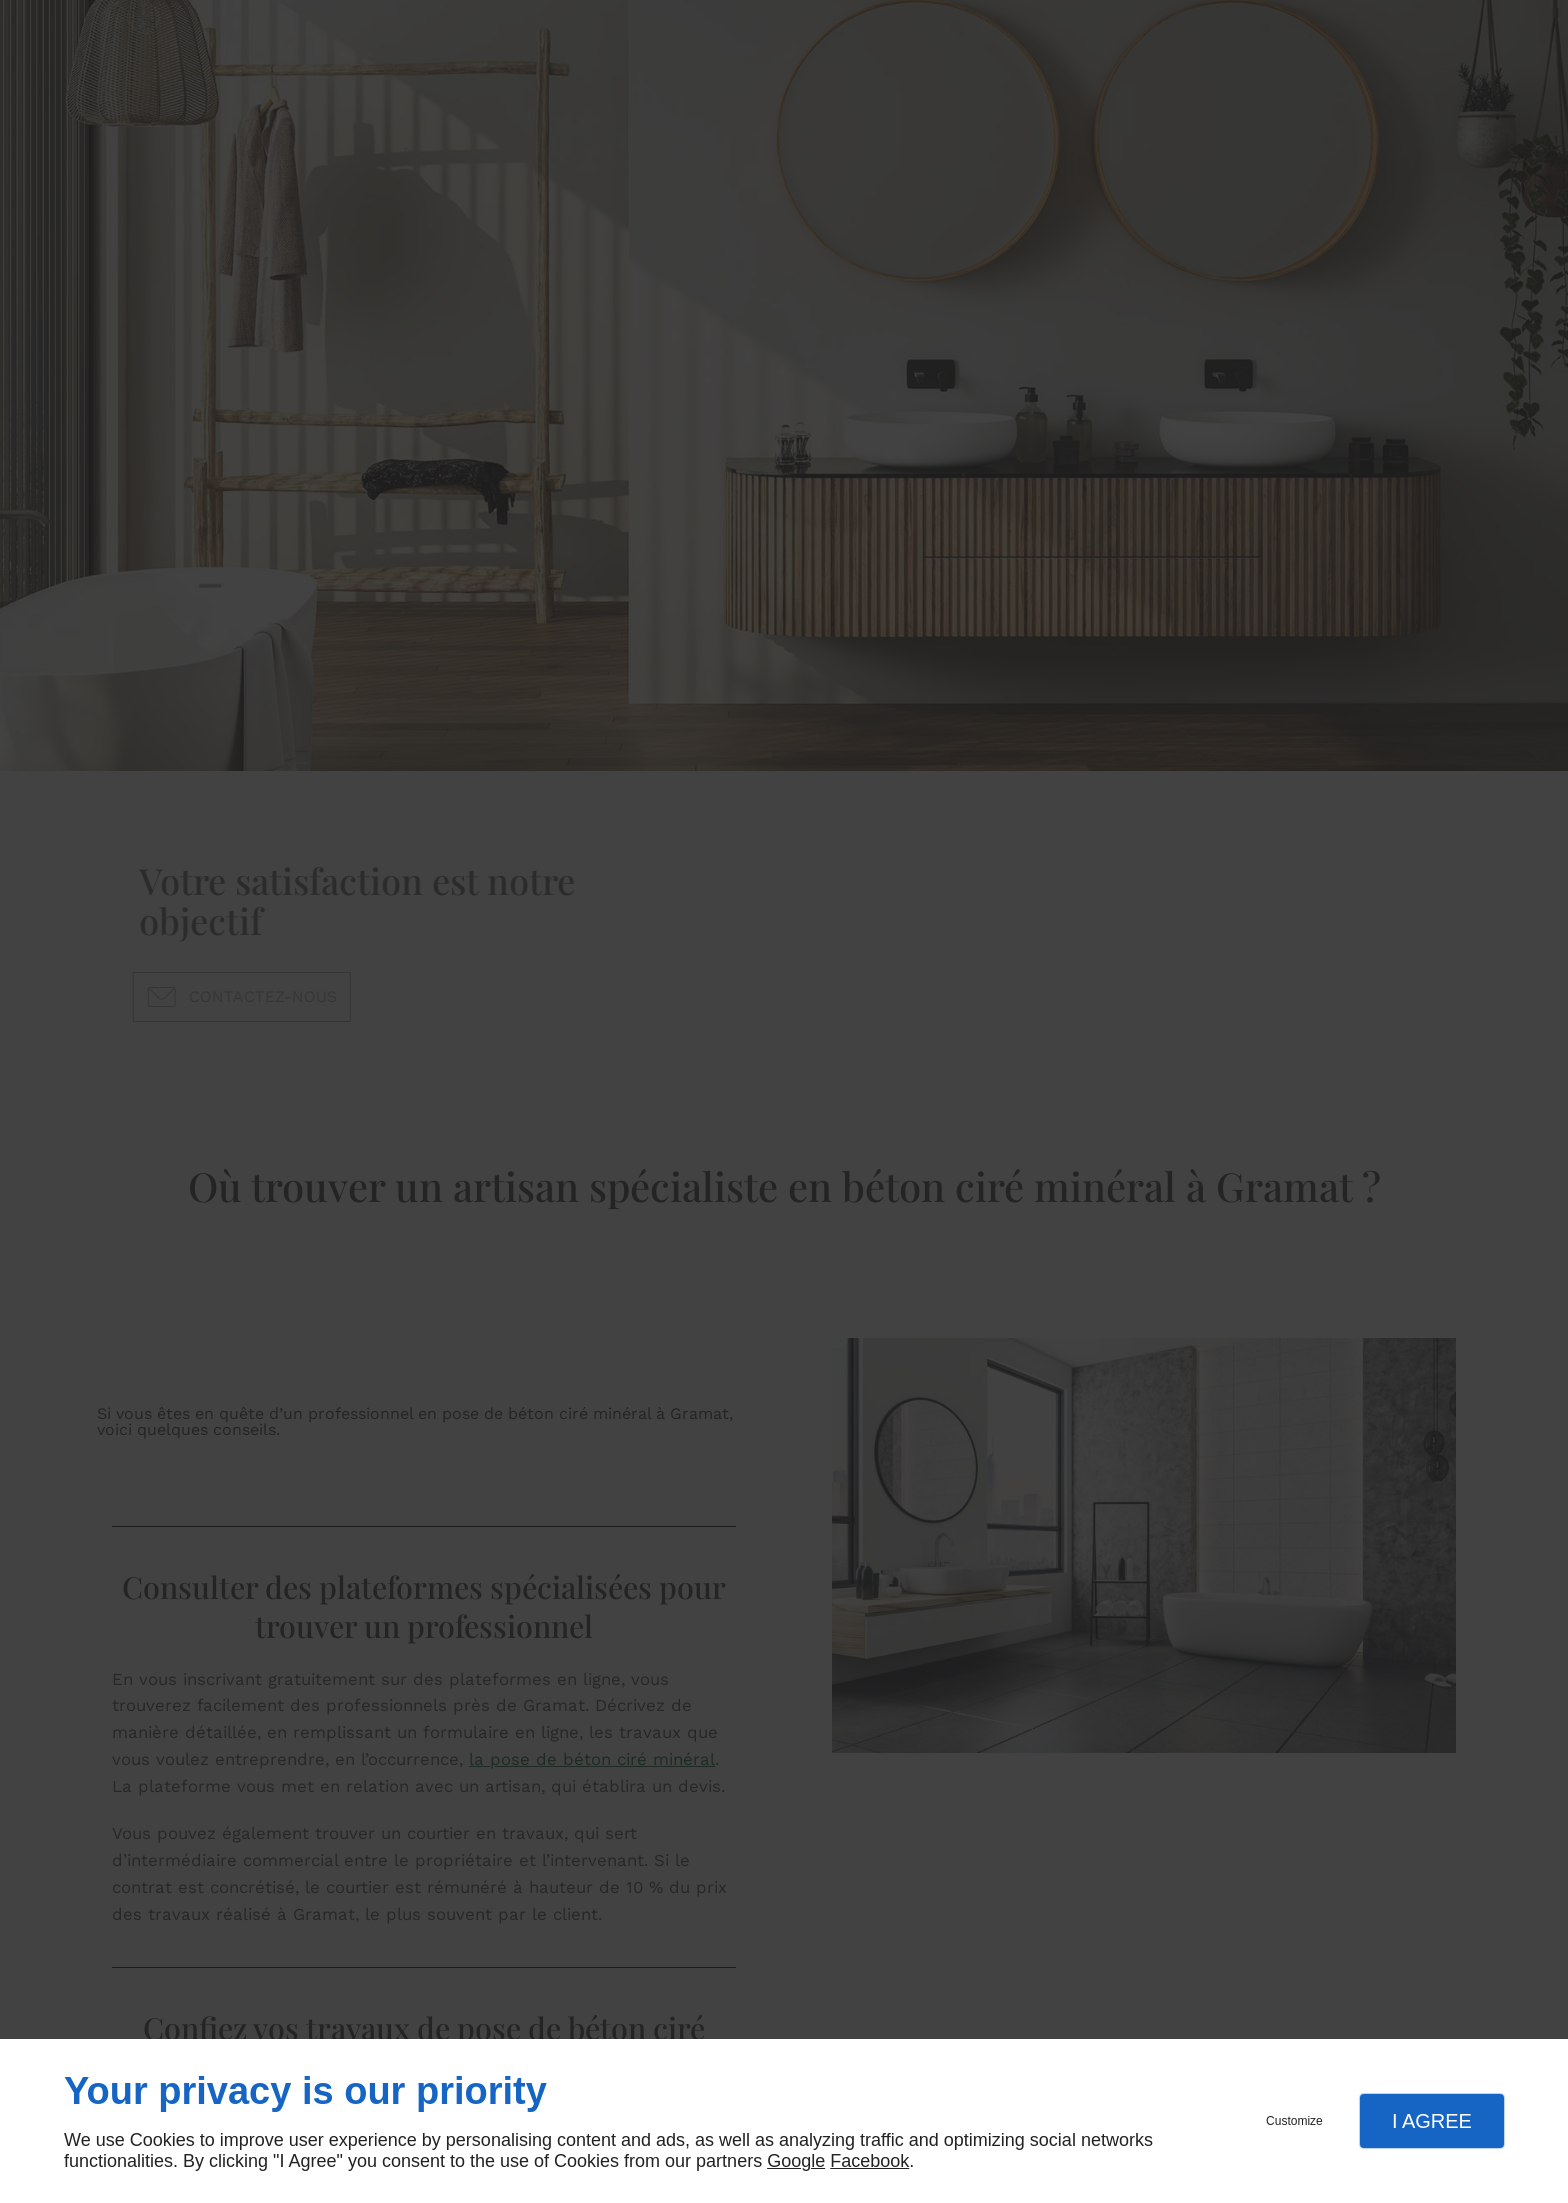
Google (796, 2161)
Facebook (869, 2161)
